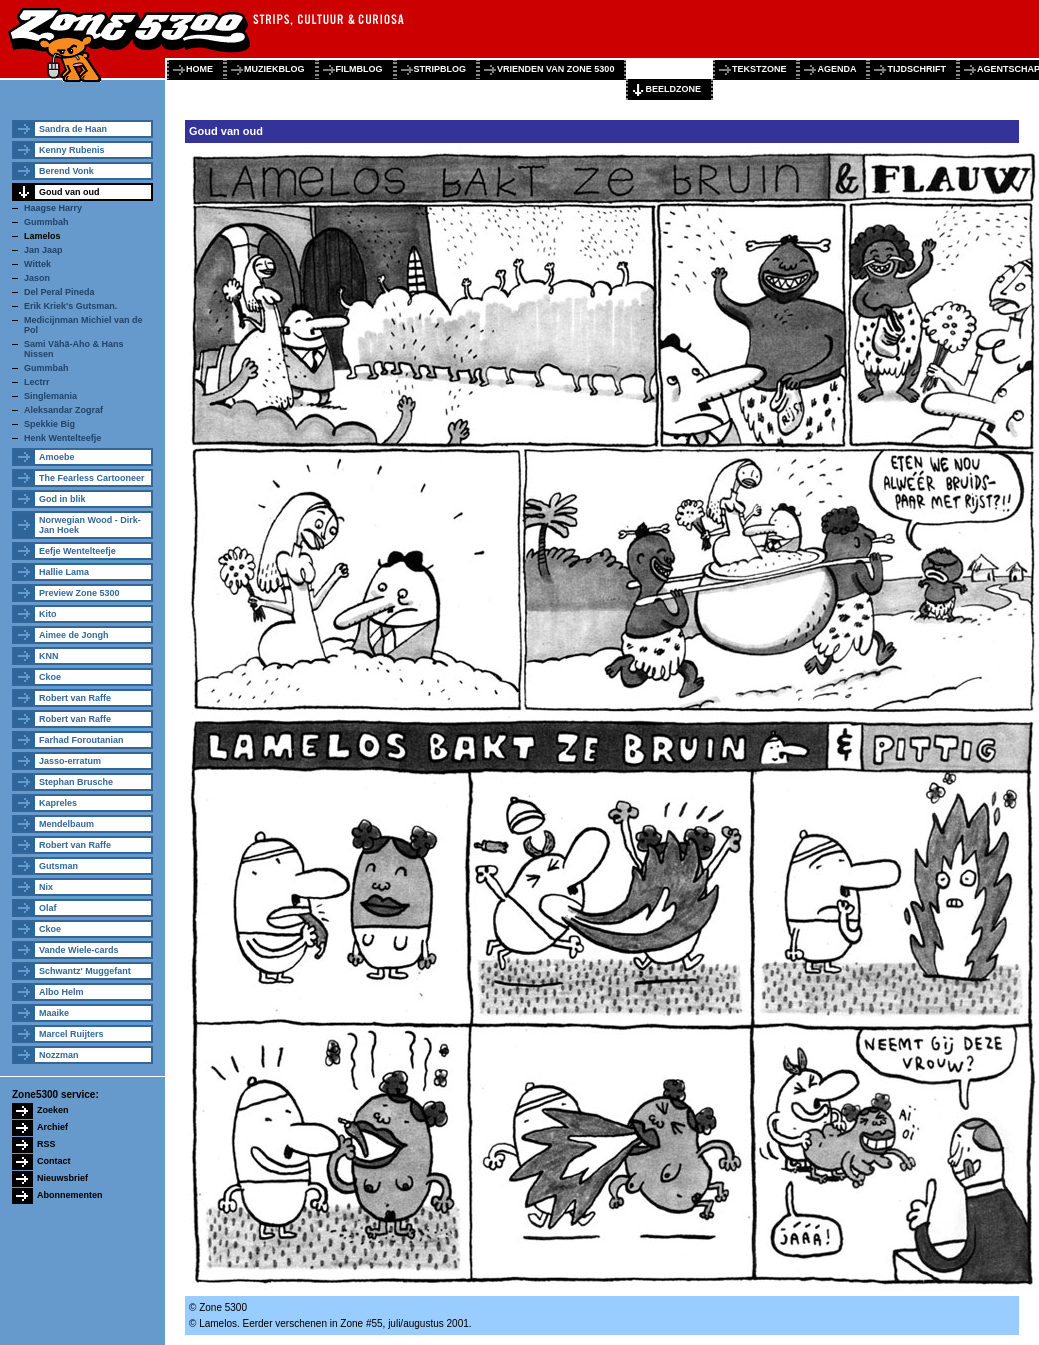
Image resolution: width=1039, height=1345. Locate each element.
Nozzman (59, 1055)
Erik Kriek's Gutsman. (70, 306)
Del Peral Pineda (59, 292)
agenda (836, 69)
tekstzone (759, 69)
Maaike (54, 1013)
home (199, 69)
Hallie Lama (64, 572)
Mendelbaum (66, 824)
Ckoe (50, 677)
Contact (54, 1161)
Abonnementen (70, 1195)
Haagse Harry (53, 208)
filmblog (359, 69)
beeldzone (673, 89)
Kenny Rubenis (72, 150)
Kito (48, 614)
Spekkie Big (49, 424)
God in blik (62, 499)
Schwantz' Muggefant (85, 971)
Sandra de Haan (73, 129)
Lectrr (37, 382)
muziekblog (274, 69)
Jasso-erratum (70, 761)
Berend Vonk (66, 171)
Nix (46, 887)
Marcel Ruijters (71, 1034)
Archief (52, 1127)
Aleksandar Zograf (63, 410)
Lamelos (42, 236)
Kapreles (58, 803)
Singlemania (50, 396)
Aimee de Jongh (74, 635)
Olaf (48, 908)
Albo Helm (61, 992)
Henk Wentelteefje (62, 438)
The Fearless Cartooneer (92, 478)
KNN (49, 656)
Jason (37, 278)
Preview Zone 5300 (79, 593)
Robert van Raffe (75, 698)
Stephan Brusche (76, 782)
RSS (46, 1144)
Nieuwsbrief (62, 1178)
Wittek (37, 264)
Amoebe (57, 457)
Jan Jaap (43, 250)
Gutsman (58, 866)
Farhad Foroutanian (81, 740)
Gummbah (46, 222)
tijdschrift (916, 69)
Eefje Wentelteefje (77, 551)
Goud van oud (69, 192)
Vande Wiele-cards (78, 950)
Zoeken (53, 1110)
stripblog (440, 69)
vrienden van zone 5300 (555, 69)
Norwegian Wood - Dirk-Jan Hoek (90, 525)
